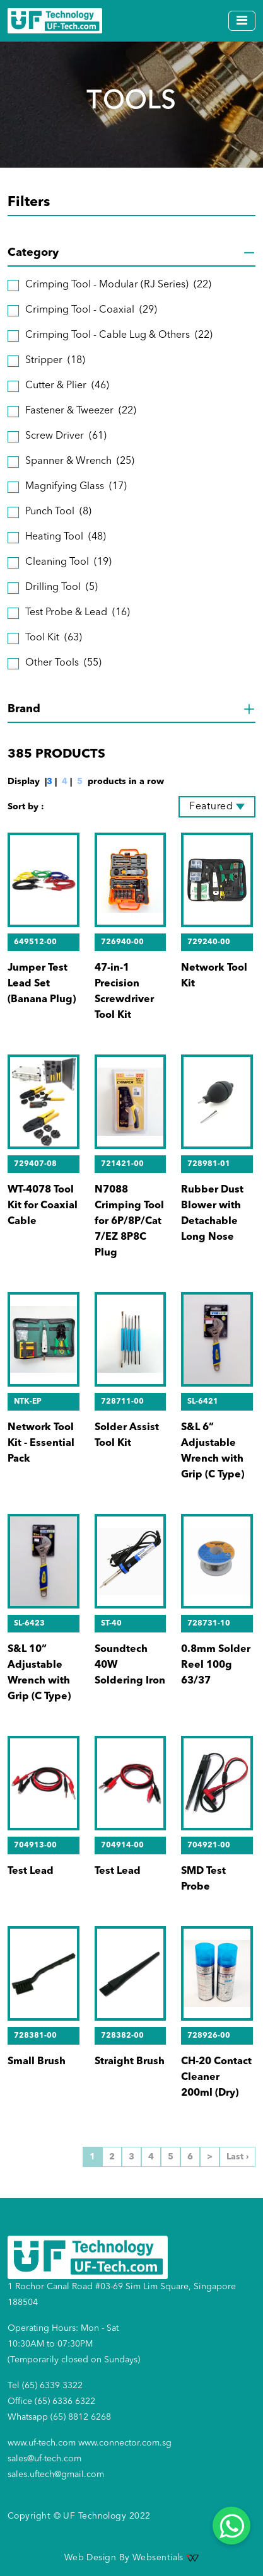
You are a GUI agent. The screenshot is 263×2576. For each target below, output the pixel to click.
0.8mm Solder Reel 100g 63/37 (215, 1665)
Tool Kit (53, 638)
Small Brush (37, 2062)
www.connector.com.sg (125, 2443)
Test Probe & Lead (77, 613)
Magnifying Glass (76, 487)
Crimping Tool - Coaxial (91, 310)
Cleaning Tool (68, 562)
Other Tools (63, 663)
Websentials (165, 2557)
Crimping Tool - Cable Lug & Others (119, 336)
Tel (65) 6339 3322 (45, 2385)
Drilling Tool (61, 588)
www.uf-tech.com (42, 2443)
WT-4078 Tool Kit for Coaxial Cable (43, 1206)
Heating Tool (65, 537)
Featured (211, 807)
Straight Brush (130, 2062)
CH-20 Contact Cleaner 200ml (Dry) (216, 2077)
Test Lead (31, 1871)
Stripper (55, 361)
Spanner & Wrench (79, 462)
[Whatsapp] (231, 2525)
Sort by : (26, 806)
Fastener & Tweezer (80, 411)
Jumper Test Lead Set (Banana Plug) (42, 984)
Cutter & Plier (67, 386)
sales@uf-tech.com (44, 2458)
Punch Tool (58, 512)
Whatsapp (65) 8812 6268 (59, 2417)
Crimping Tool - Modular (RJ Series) (118, 285)
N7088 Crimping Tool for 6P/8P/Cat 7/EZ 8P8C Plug (129, 1221)
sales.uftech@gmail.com (56, 2474)
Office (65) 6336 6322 (51, 2401)
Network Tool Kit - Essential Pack (41, 1443)
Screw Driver (66, 436)
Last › (237, 2156)
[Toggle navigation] (241, 21)
